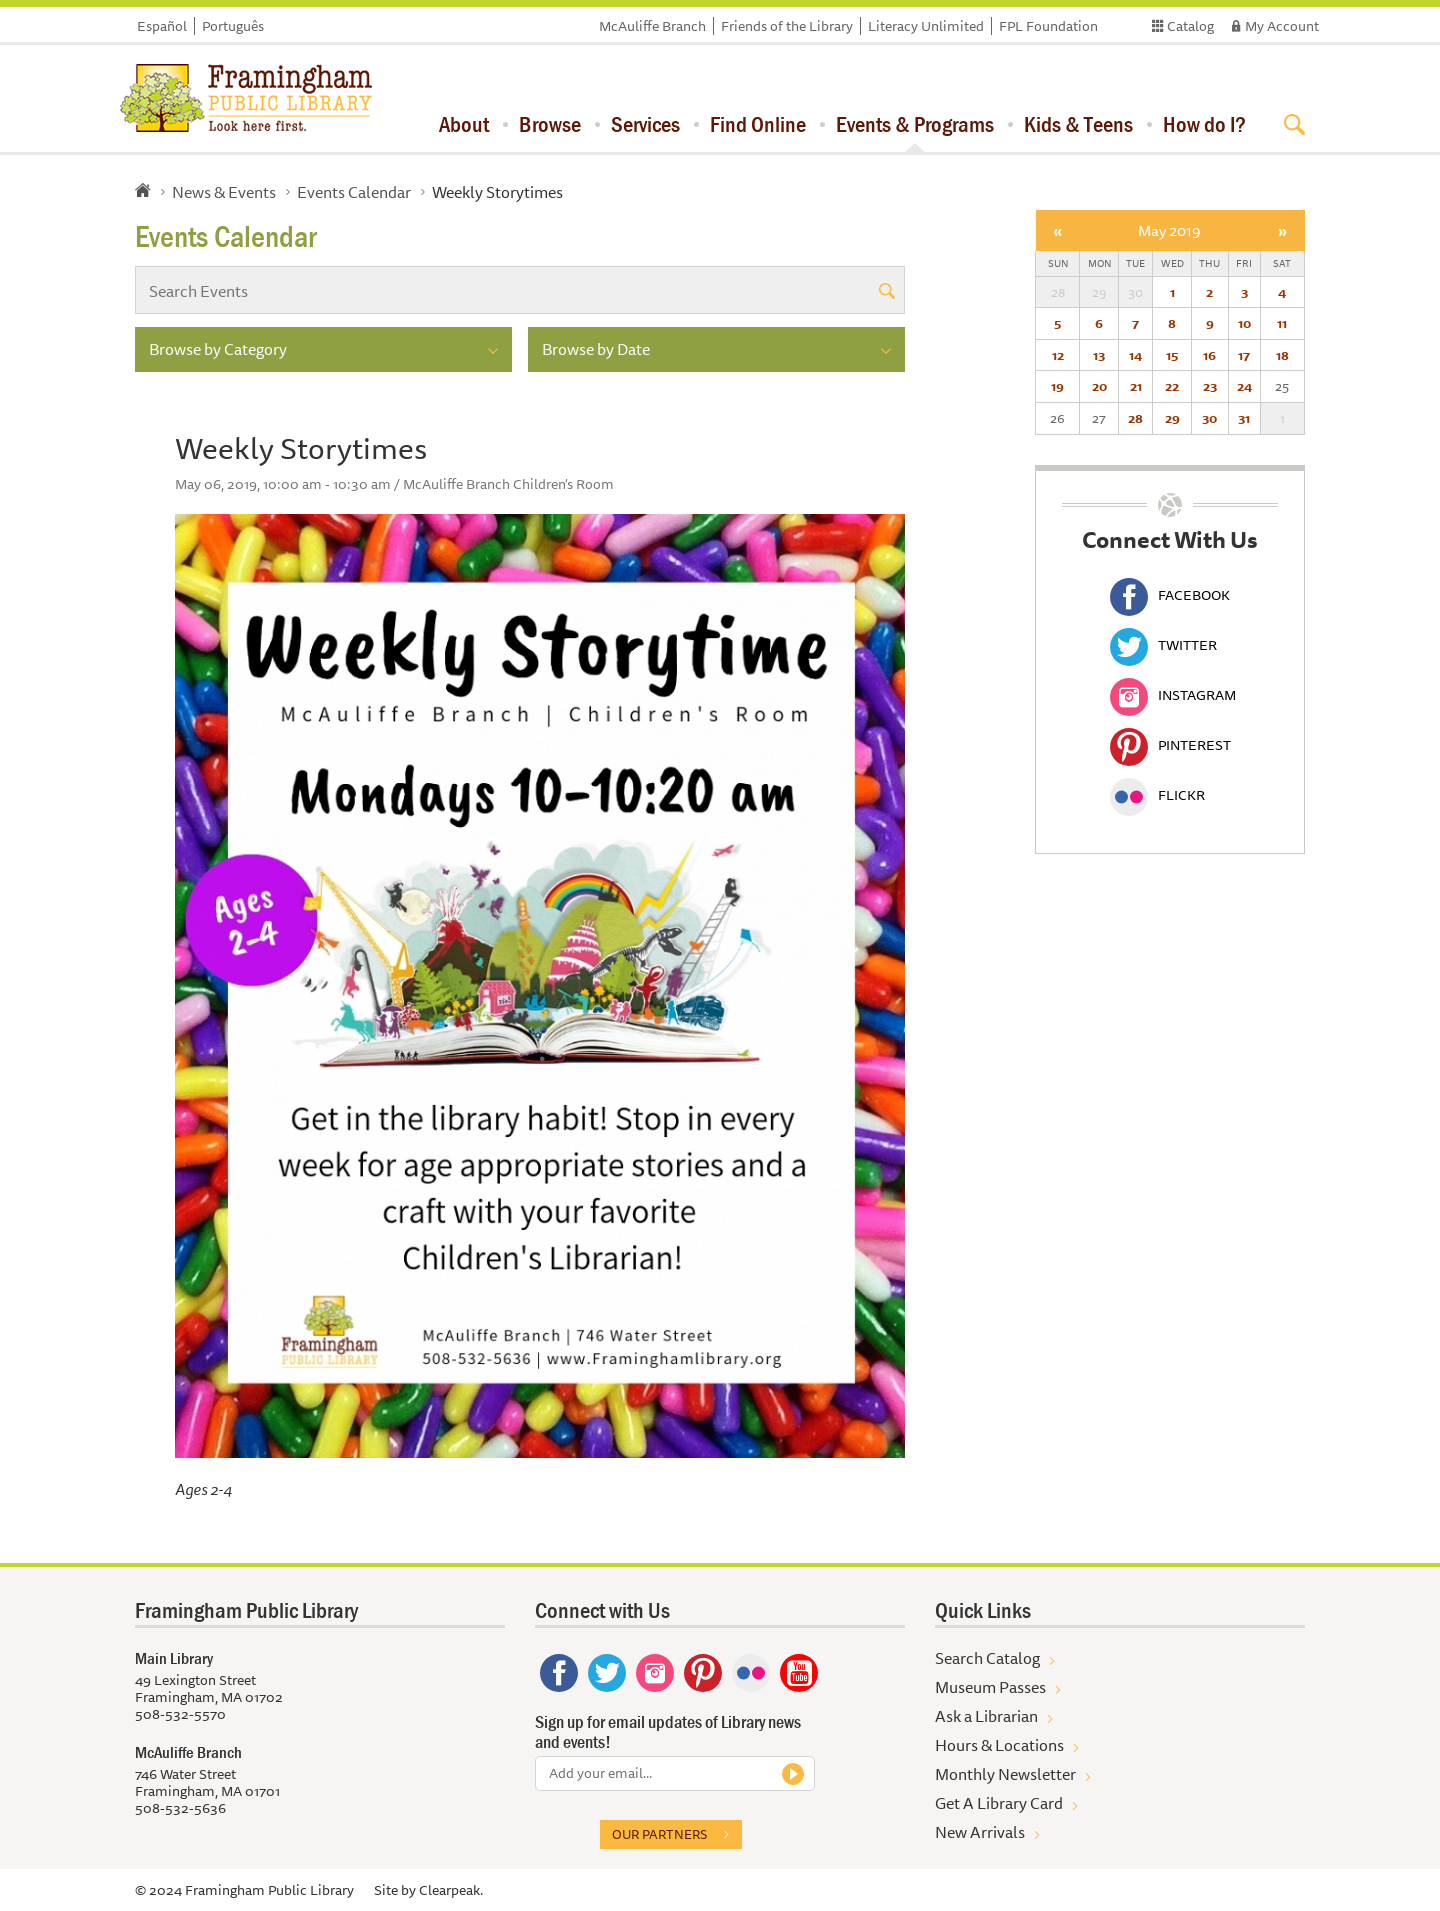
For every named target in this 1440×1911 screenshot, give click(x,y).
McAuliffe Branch (652, 26)
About (464, 124)
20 (1099, 386)
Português (233, 26)
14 (1135, 355)
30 (1209, 418)
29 (1172, 418)
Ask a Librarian (986, 1716)
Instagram (1173, 695)
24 (1244, 386)
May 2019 (1169, 230)
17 (1244, 355)
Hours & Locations (999, 1745)
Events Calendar (354, 192)
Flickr (1157, 795)
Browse (550, 124)
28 (1135, 418)
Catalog (1190, 26)
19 (1057, 386)
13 (1099, 355)
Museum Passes (990, 1687)
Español (162, 26)
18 (1282, 355)
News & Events (224, 192)
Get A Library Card (999, 1803)
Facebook (1170, 595)
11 (1282, 323)
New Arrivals (980, 1832)
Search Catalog (987, 1658)
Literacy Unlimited (926, 26)
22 (1172, 386)
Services (645, 124)
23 (1210, 386)
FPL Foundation (1048, 26)
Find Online (758, 124)
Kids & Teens (1078, 124)
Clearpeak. (451, 1890)
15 (1172, 355)
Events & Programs (915, 124)
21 (1136, 386)
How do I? (1204, 124)
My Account (1282, 26)
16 (1209, 355)
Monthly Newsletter (1005, 1774)
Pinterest (1170, 745)
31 (1244, 418)
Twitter (1163, 645)
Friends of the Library (787, 26)
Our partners (659, 1834)
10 (1244, 323)
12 (1058, 355)
